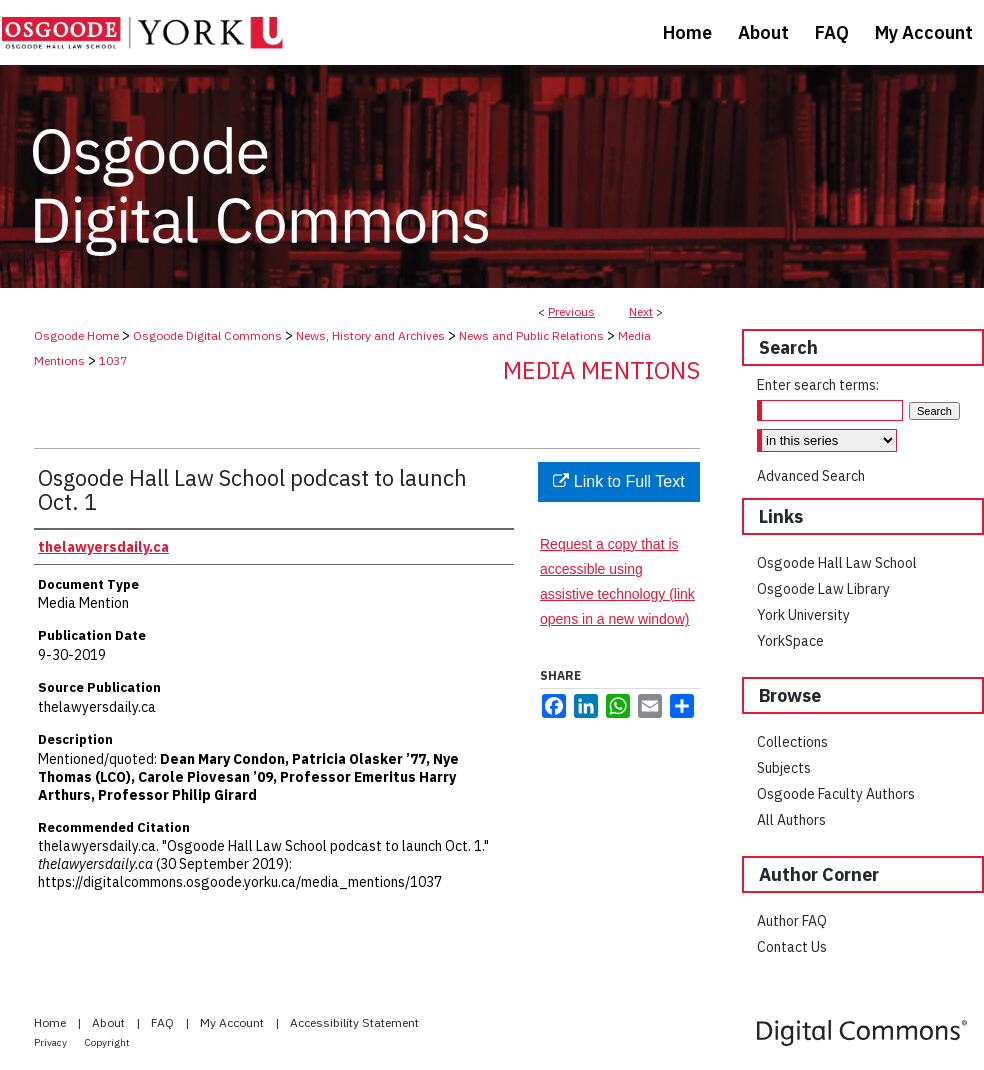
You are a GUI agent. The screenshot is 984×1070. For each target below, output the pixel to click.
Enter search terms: (818, 385)
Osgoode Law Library (823, 589)
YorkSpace (790, 641)
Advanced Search (811, 476)
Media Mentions (601, 370)
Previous (571, 311)
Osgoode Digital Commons (207, 335)
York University (803, 615)
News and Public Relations (531, 335)
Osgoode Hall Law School (837, 563)
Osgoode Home (76, 335)
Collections (792, 742)
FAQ (164, 1022)
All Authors (791, 820)
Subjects (784, 768)
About (110, 1022)
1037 (113, 360)
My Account (233, 1022)
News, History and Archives (370, 335)
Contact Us (792, 947)
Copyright (107, 1042)
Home (51, 1022)
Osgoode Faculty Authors (836, 794)
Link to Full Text (618, 481)
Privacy (51, 1042)
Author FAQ (792, 921)
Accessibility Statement (354, 1022)
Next (641, 311)
